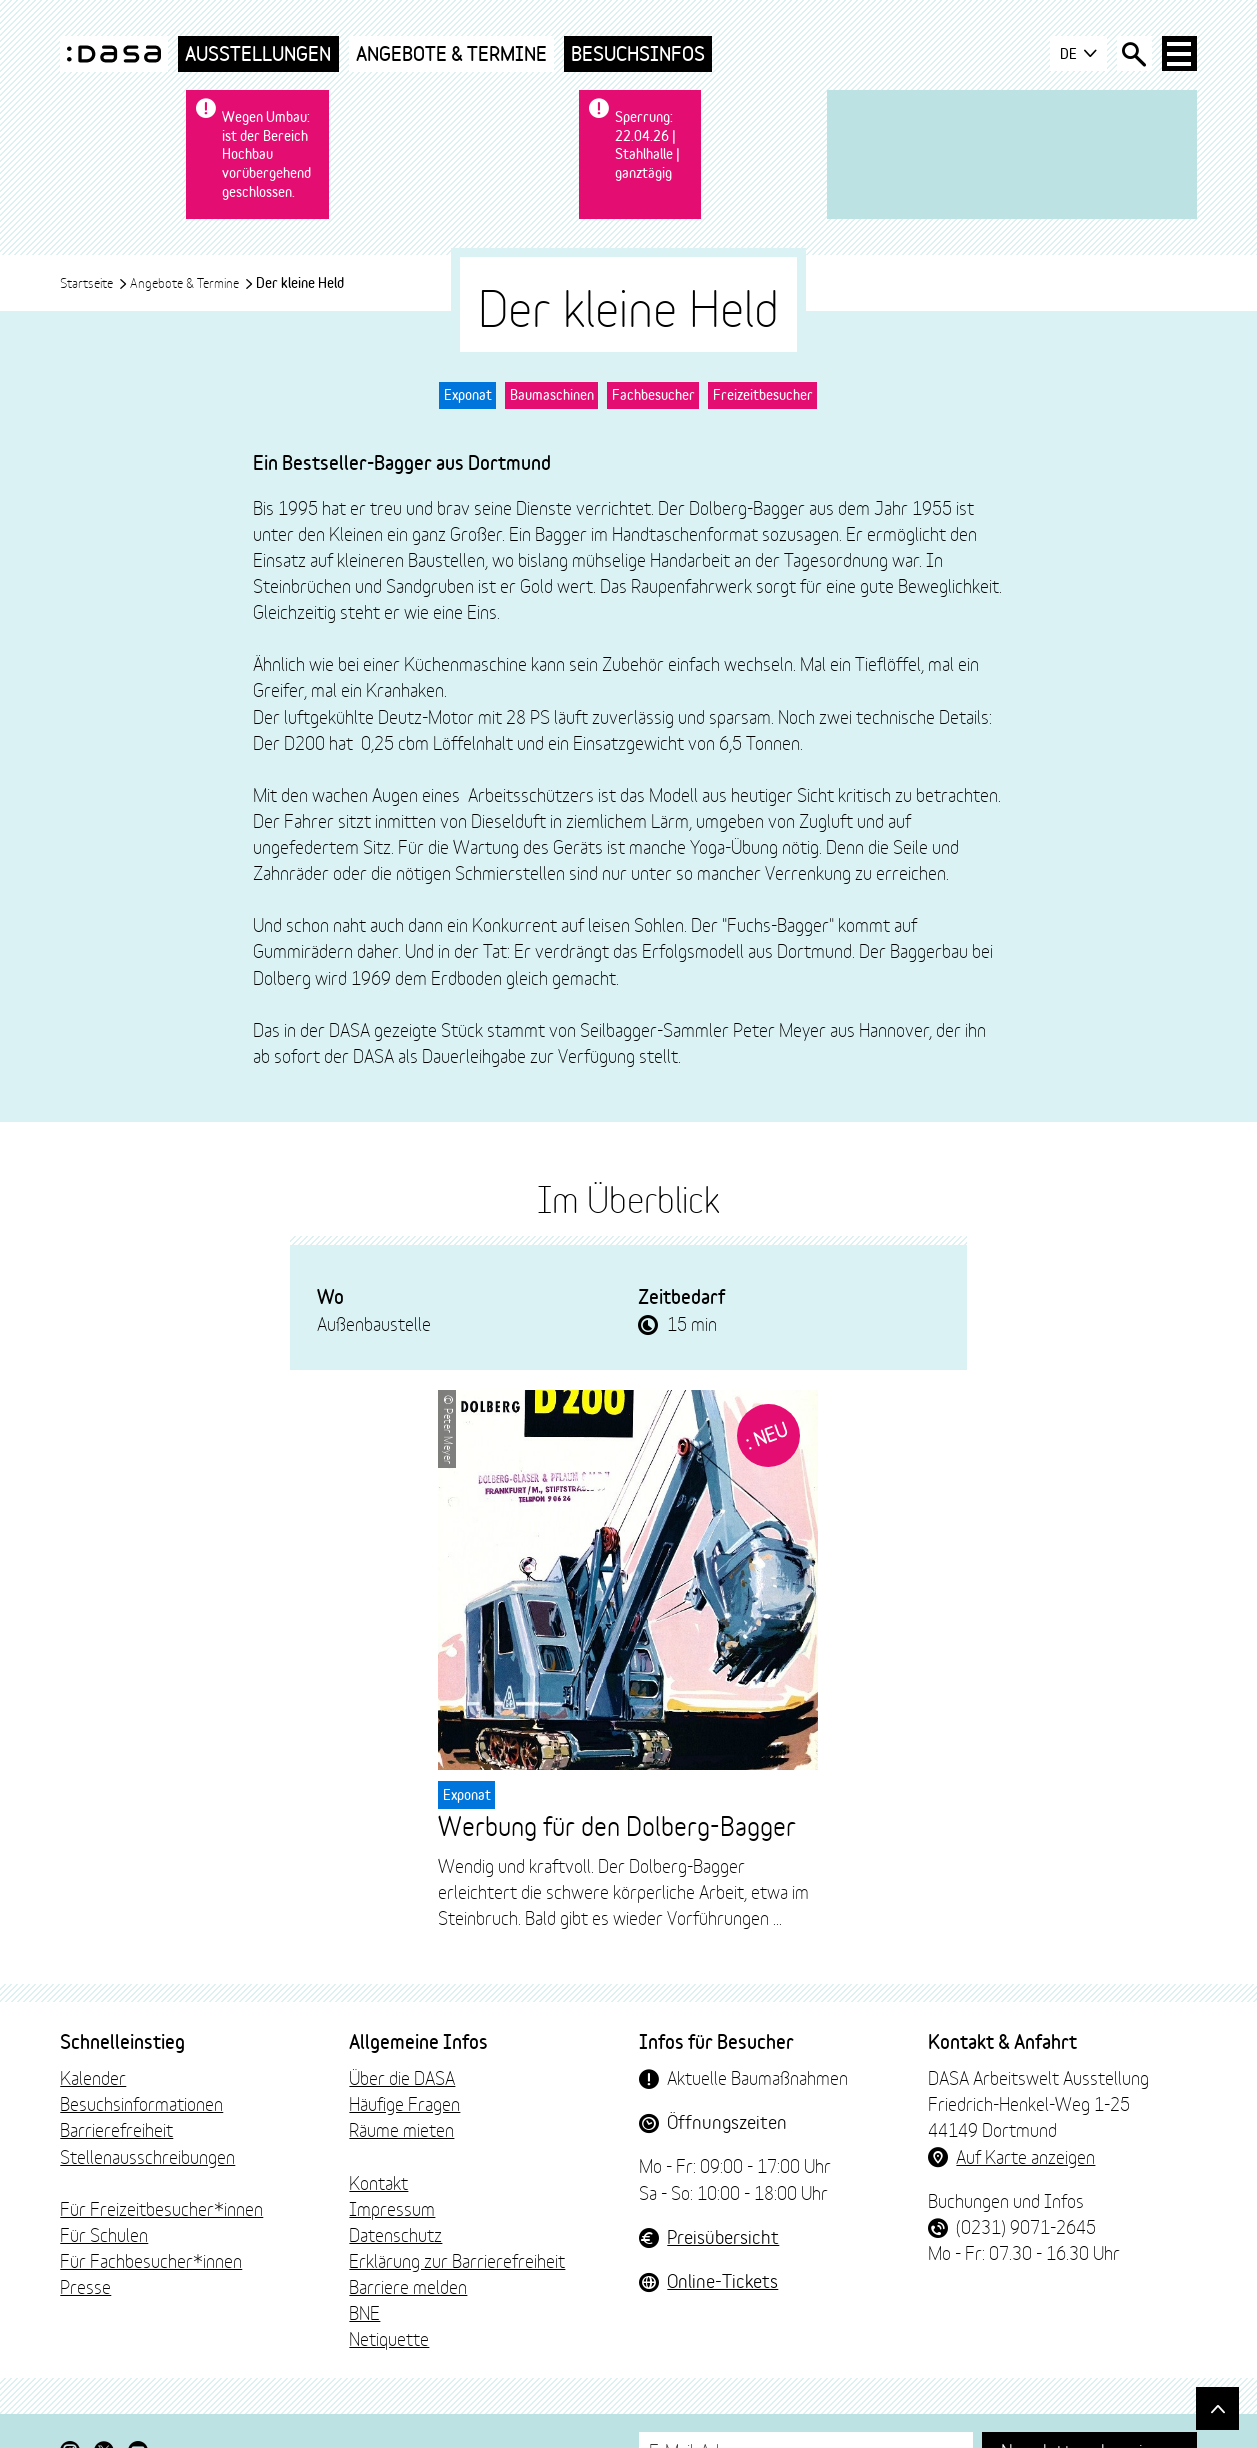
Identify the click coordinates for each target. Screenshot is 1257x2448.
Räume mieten (401, 2092)
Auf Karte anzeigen (1025, 2118)
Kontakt (378, 2144)
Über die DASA (402, 2040)
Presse (85, 2249)
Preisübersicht (723, 2198)
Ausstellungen (258, 53)
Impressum (392, 2170)
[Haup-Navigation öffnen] (1179, 54)
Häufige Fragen (404, 2066)
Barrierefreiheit (116, 2092)
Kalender (93, 2040)
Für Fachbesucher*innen (151, 2223)
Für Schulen (104, 2197)
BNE (364, 2275)
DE (1076, 54)
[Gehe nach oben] (1216, 2407)
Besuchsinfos (638, 53)
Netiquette (389, 2301)
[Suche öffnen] (1133, 54)
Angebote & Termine (451, 53)
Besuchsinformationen (141, 2066)
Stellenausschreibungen (147, 2118)
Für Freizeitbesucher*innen (161, 2170)
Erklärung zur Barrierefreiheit (457, 2223)
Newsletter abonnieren (1089, 2411)
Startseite (94, 245)
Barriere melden (408, 2249)
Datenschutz (395, 2197)
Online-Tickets (722, 2242)
